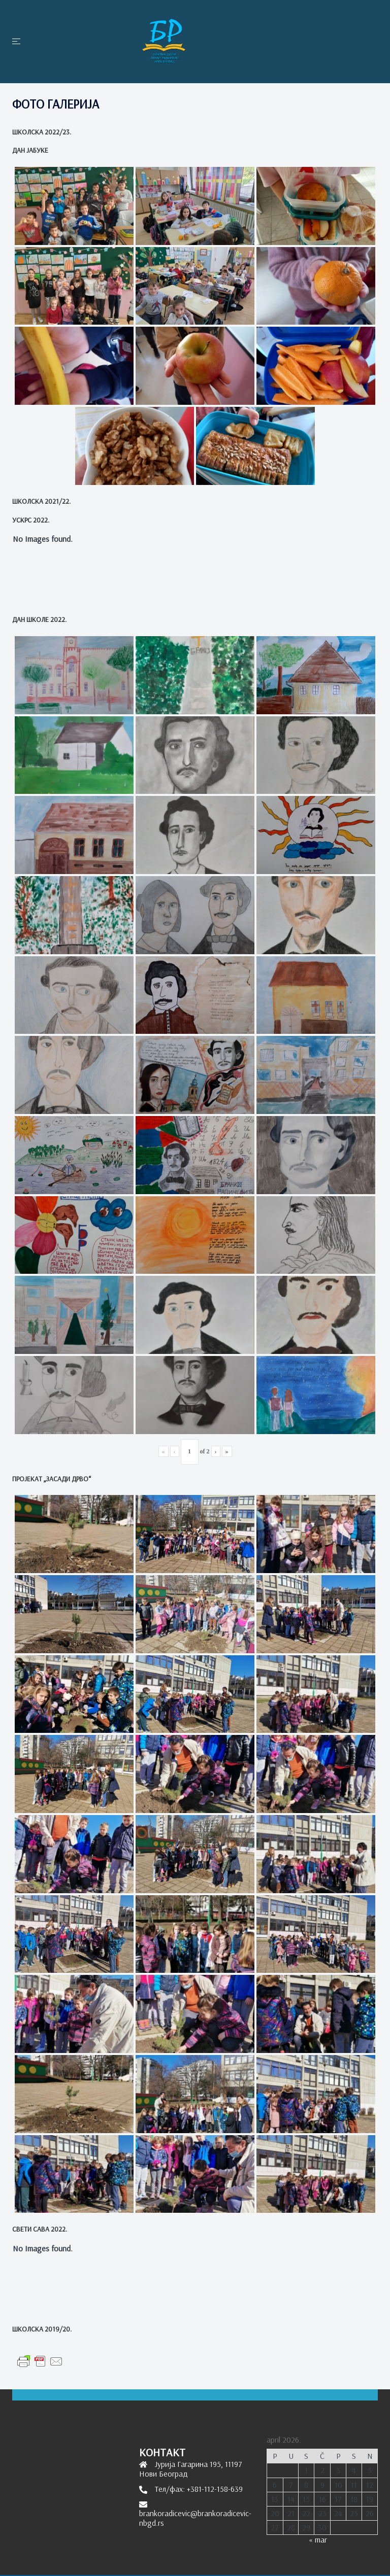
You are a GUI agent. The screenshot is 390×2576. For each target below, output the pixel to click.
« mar (318, 2539)
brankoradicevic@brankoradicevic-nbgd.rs (195, 2518)
